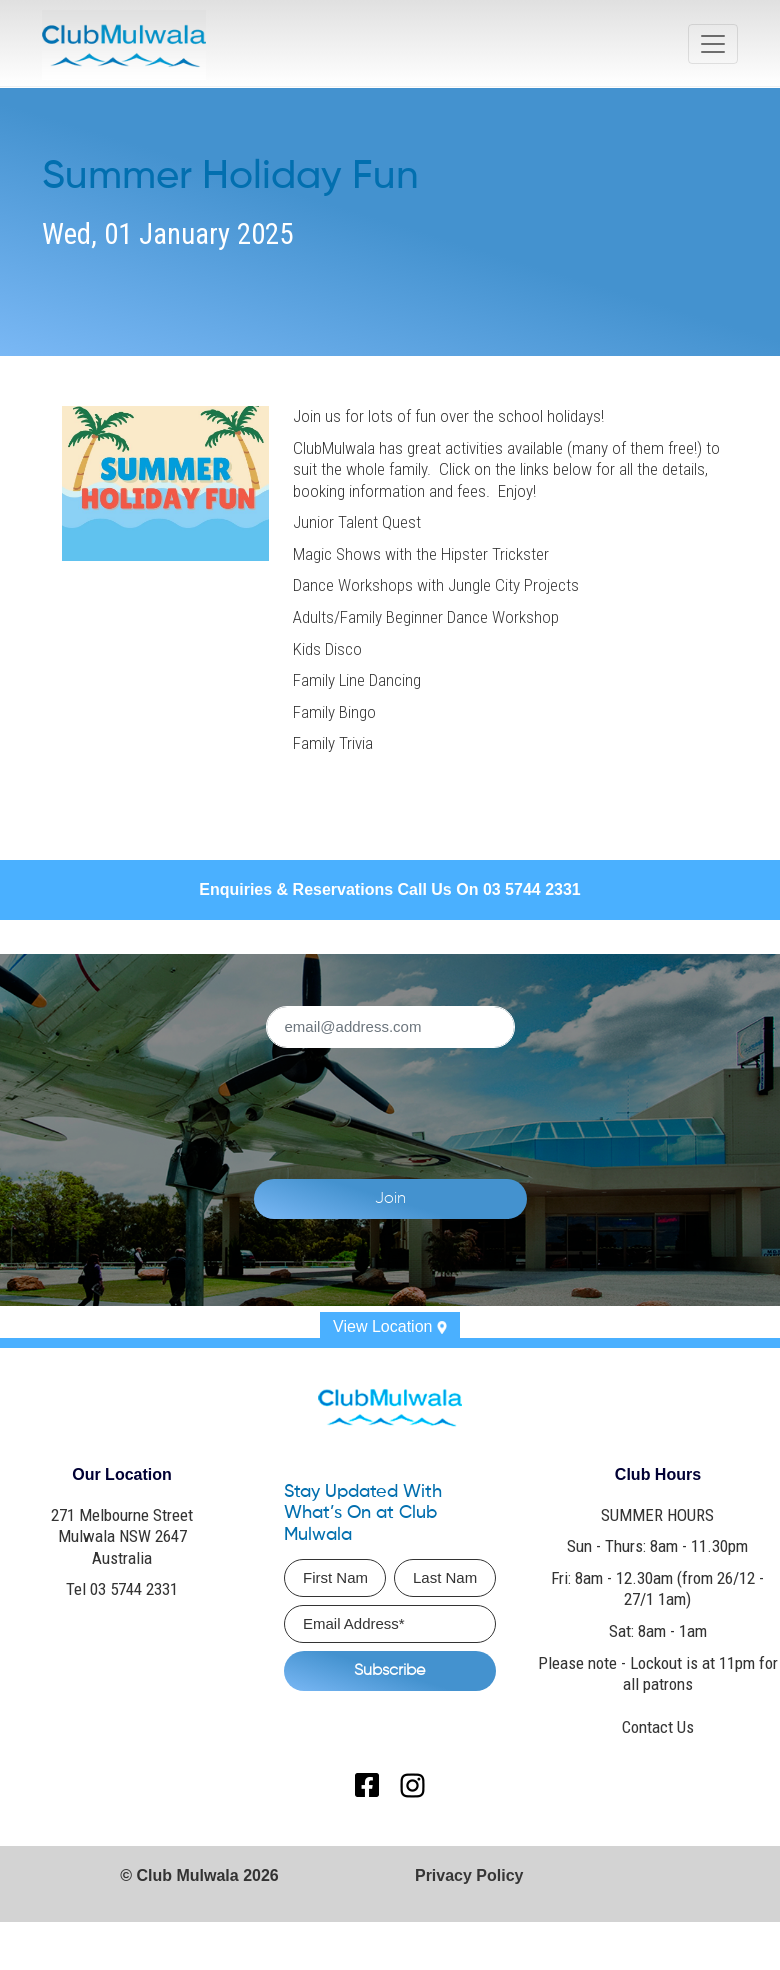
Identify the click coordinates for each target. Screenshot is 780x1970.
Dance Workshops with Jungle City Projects (436, 585)
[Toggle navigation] (713, 44)
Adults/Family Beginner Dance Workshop (426, 617)
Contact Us (658, 1727)
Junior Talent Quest (357, 522)
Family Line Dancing (357, 680)
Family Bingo (334, 712)
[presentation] (463, 1102)
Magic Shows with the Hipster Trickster (421, 554)
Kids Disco (327, 649)
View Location (390, 1326)
